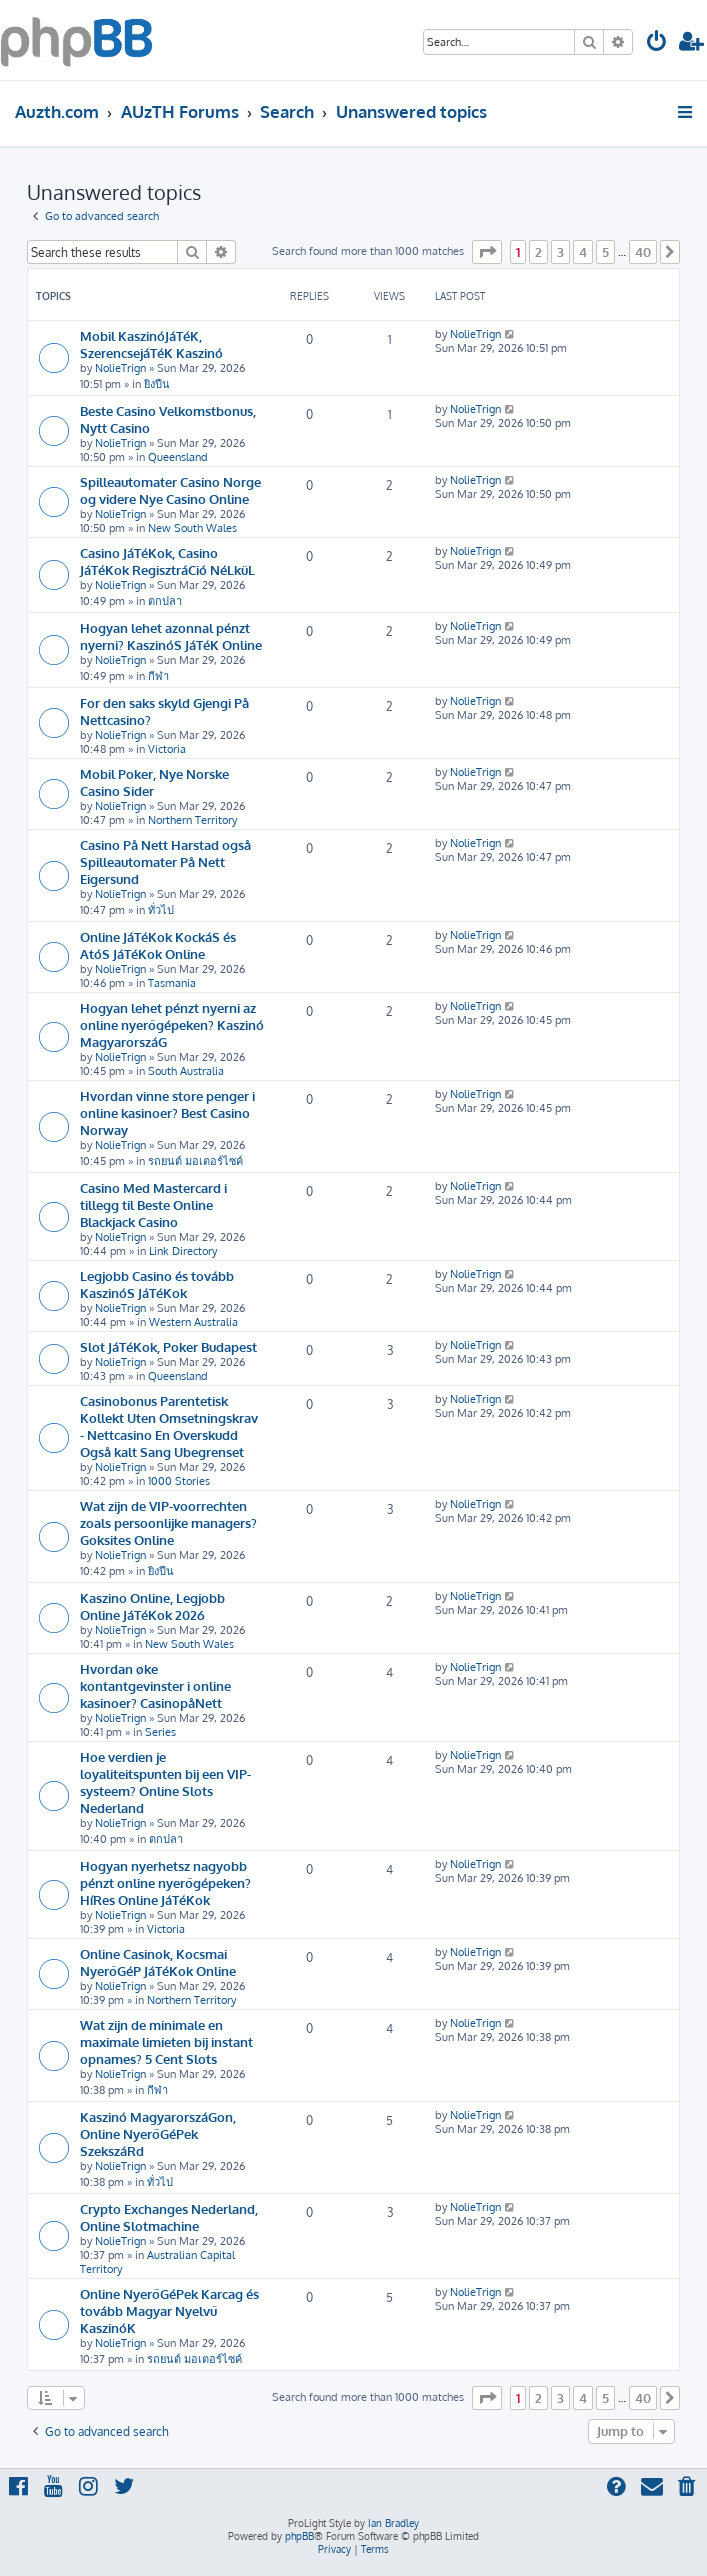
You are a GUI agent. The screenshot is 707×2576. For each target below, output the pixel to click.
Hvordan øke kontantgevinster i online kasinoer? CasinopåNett (155, 1685)
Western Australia (193, 1322)
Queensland (178, 457)
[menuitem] (657, 43)
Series (160, 1732)
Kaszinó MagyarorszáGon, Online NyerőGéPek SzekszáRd (158, 2133)
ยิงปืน (157, 384)
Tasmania (172, 983)
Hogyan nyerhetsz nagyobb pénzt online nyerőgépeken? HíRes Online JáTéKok (165, 1882)
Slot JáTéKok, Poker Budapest (168, 1346)
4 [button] (583, 252)
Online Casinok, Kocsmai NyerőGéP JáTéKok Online (158, 1962)
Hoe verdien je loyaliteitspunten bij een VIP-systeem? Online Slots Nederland (165, 1782)
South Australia (186, 1071)
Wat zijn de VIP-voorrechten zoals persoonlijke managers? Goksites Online (168, 1522)
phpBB (299, 2536)
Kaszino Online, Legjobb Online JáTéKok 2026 (152, 1606)
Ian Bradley (393, 2523)
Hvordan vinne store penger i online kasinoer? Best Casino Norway (167, 1112)
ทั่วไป (161, 910)
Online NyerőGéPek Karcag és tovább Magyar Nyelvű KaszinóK (169, 2310)
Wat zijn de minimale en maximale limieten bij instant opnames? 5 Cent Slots (166, 2041)
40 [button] (643, 252)
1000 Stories (179, 1481)
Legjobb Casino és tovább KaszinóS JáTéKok (157, 1284)
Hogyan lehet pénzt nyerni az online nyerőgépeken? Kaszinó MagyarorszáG (172, 1024)
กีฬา (158, 676)
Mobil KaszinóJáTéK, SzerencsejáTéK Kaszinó (151, 344)
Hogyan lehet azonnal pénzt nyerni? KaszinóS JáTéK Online (171, 636)
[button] (487, 252)
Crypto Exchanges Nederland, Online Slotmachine (169, 2217)
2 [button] (538, 252)
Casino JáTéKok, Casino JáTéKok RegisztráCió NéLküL (167, 561)
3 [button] (560, 252)
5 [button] (605, 252)
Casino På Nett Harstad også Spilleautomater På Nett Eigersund (165, 861)
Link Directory (183, 1251)
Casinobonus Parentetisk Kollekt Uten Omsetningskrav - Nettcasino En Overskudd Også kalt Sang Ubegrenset (169, 1426)
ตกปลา (165, 601)
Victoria (167, 749)
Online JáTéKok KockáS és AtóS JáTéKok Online (158, 945)
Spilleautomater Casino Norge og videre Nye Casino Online (170, 490)
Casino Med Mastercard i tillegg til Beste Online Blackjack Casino (153, 1204)
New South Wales (192, 528)
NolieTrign (120, 368)
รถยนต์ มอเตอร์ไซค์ (195, 1161)
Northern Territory (192, 820)
